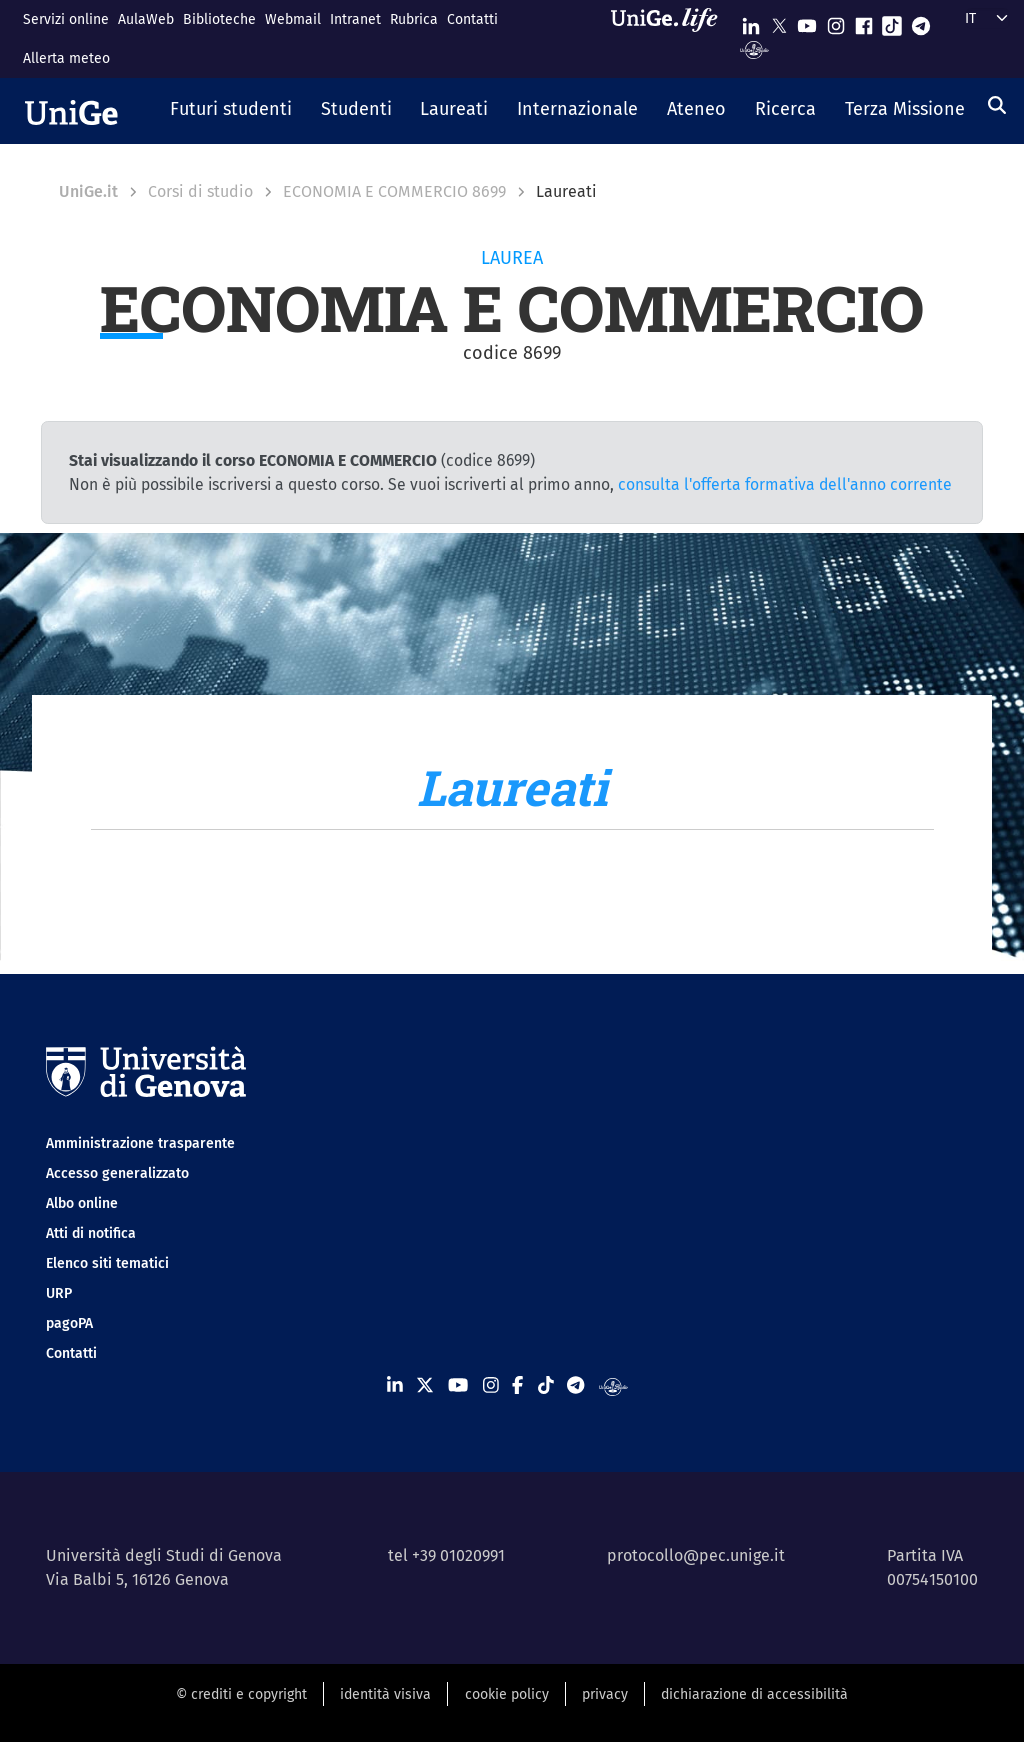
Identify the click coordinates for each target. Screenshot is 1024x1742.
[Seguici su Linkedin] (751, 21)
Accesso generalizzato (117, 1173)
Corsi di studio (200, 191)
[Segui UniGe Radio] (754, 48)
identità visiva (385, 1694)
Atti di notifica (91, 1233)
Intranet (355, 19)
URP (59, 1293)
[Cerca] (997, 105)
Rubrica (414, 19)
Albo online (82, 1203)
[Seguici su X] (779, 21)
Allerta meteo (66, 58)
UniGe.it (88, 191)
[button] (231, 111)
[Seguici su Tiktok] (892, 21)
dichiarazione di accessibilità (754, 1694)
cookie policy (507, 1694)
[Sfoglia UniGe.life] (671, 38)
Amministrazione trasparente (140, 1143)
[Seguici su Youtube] (807, 21)
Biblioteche (219, 19)
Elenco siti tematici (107, 1263)
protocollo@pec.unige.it (696, 1555)
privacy (605, 1694)
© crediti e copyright (241, 1694)
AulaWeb (146, 19)
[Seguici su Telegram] (921, 21)
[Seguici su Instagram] (836, 21)
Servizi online (66, 19)
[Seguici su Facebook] (864, 21)
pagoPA (69, 1323)
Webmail (293, 19)
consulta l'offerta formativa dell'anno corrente (785, 484)
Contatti (472, 19)
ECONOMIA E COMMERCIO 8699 (394, 191)
